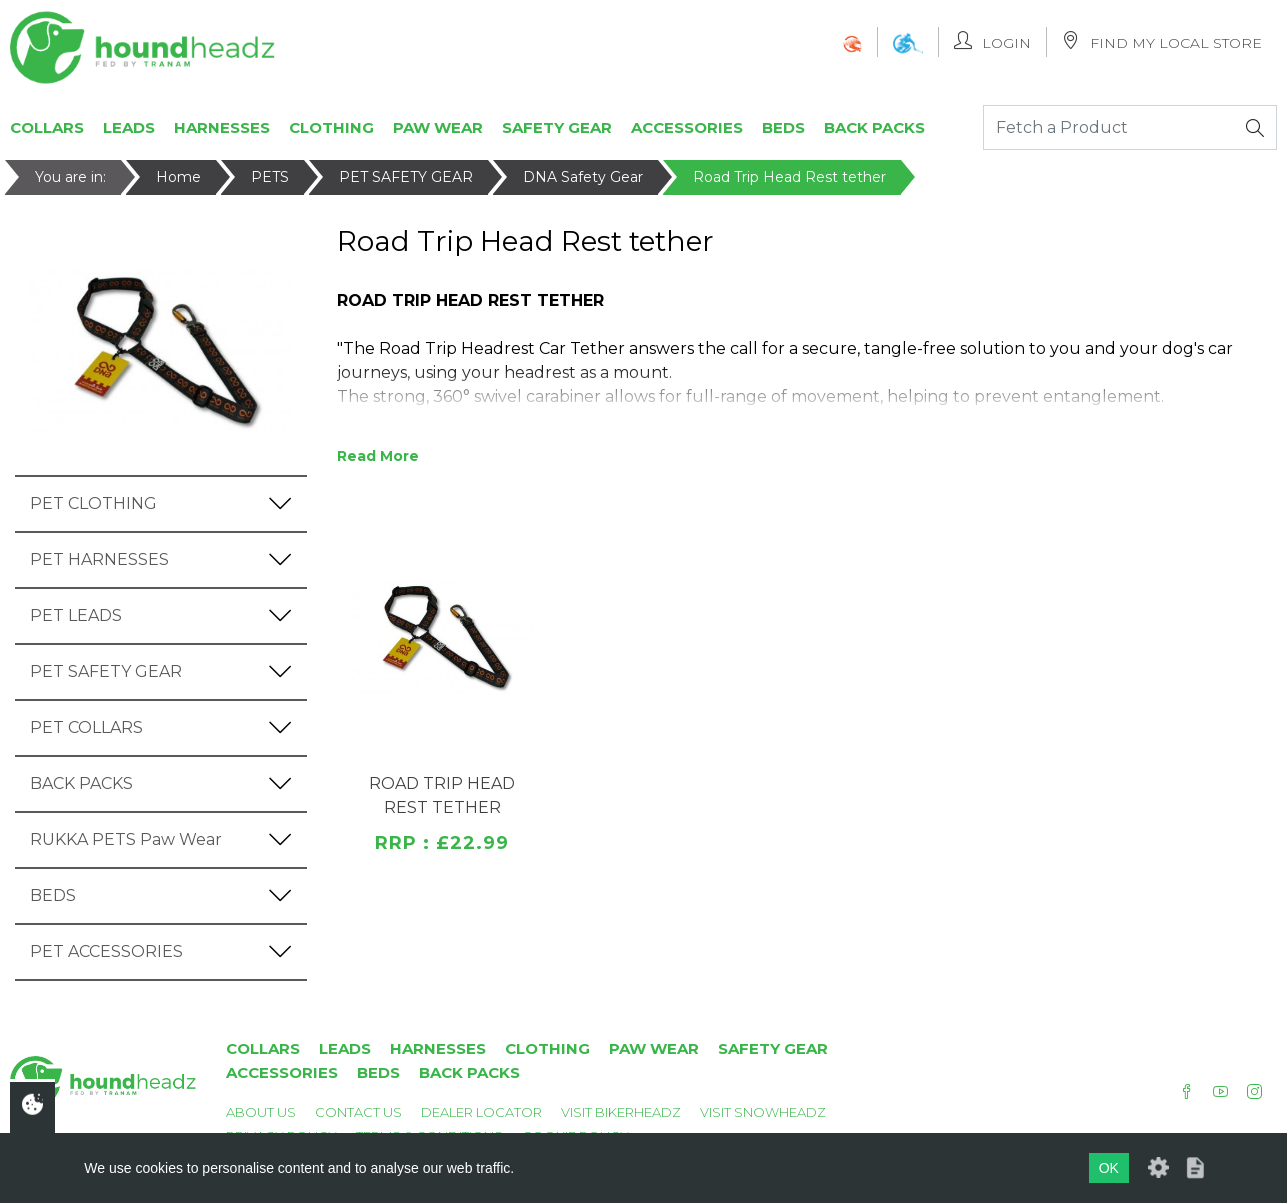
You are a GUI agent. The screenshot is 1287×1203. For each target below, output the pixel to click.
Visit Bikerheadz (621, 1112)
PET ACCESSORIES (106, 951)
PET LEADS (76, 615)
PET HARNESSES (99, 559)
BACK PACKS (81, 783)
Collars (47, 127)
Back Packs (874, 127)
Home (178, 177)
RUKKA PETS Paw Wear (126, 839)
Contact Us (358, 1112)
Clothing (331, 127)
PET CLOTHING (93, 503)
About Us (261, 1112)
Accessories (687, 127)
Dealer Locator (481, 1112)
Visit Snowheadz (763, 1112)
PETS (270, 177)
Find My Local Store (1162, 41)
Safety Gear (557, 127)
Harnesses (222, 127)
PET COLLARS (86, 727)
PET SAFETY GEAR (406, 177)
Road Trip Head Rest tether (789, 177)
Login (992, 41)
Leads (129, 127)
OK (1109, 1168)
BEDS (53, 895)
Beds (783, 127)
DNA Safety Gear (583, 177)
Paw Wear (438, 127)
